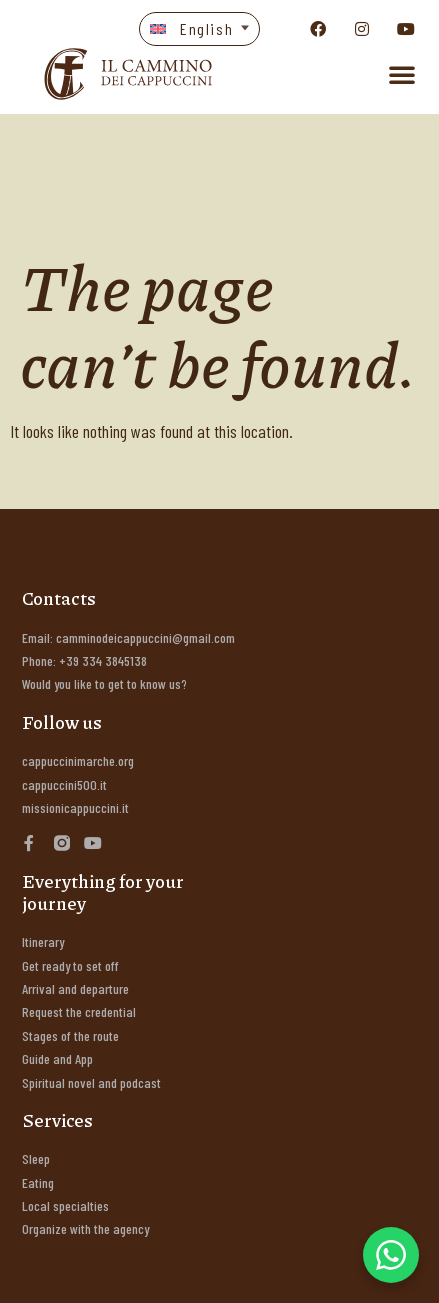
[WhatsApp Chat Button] (391, 1255)
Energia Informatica (129, 1273)
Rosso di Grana (251, 1273)
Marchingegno (354, 1273)
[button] (200, 29)
